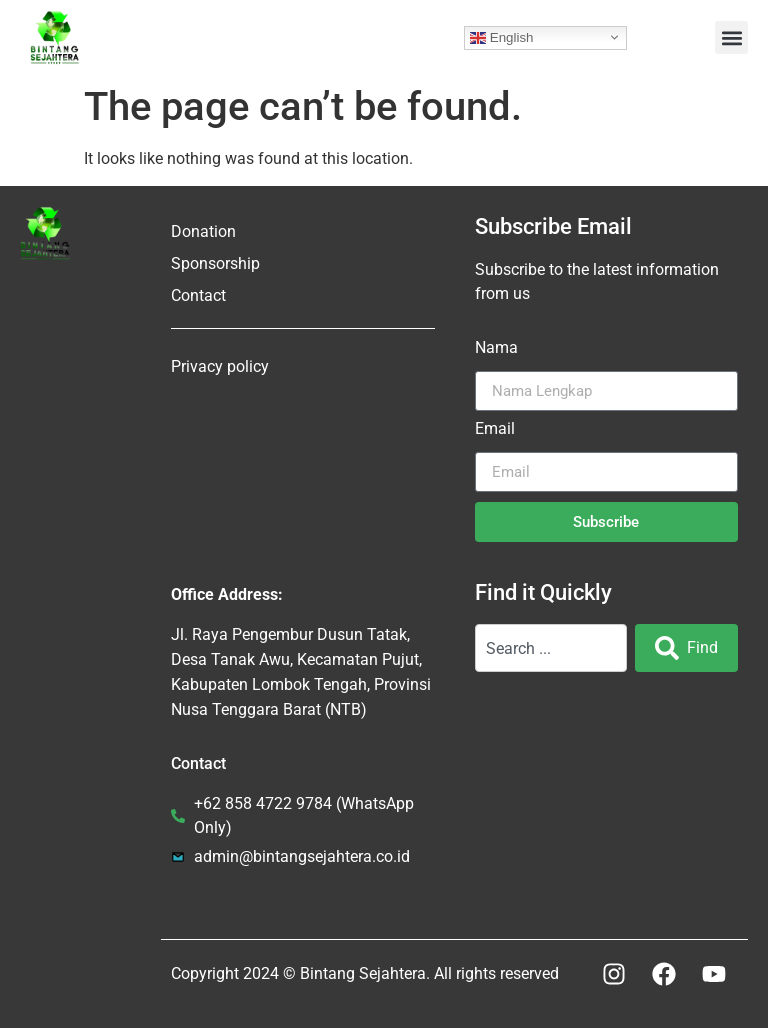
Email (495, 429)
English (501, 37)
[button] (731, 37)
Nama (496, 348)
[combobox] (551, 648)
